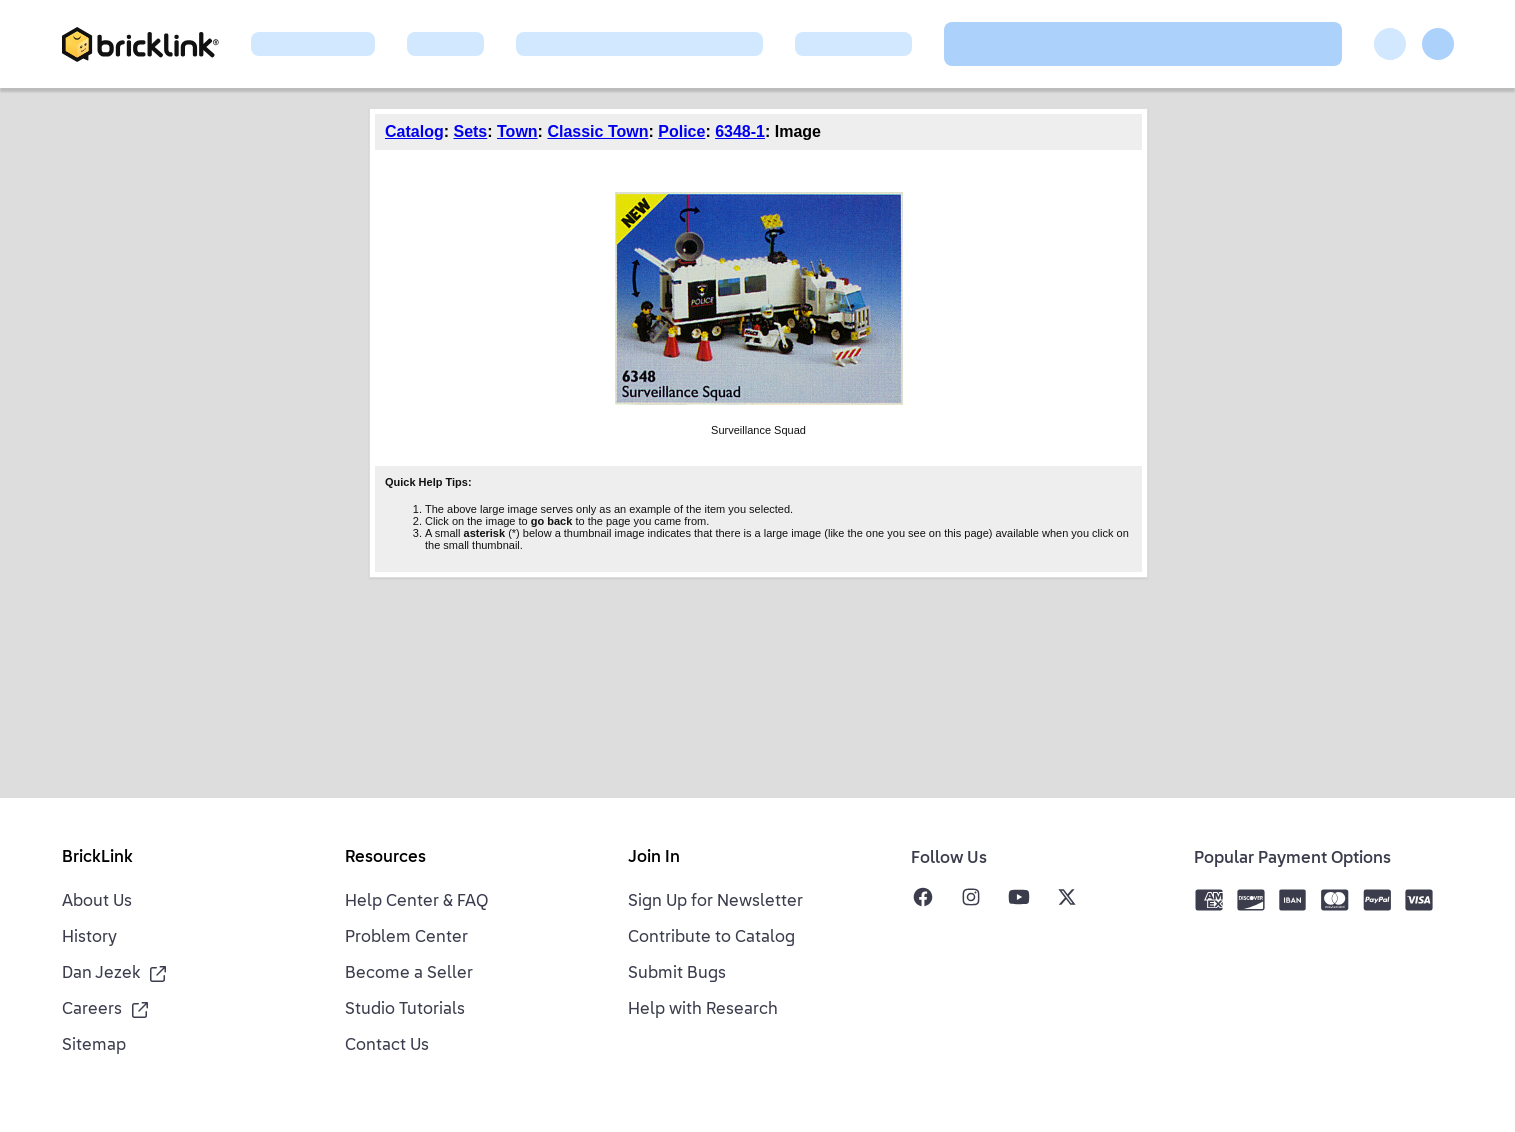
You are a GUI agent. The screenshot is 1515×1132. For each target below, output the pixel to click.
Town (517, 131)
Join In (654, 858)
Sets (470, 131)
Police (681, 131)
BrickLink (97, 858)
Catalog (414, 131)
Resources (385, 858)
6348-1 (740, 131)
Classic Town (597, 131)
